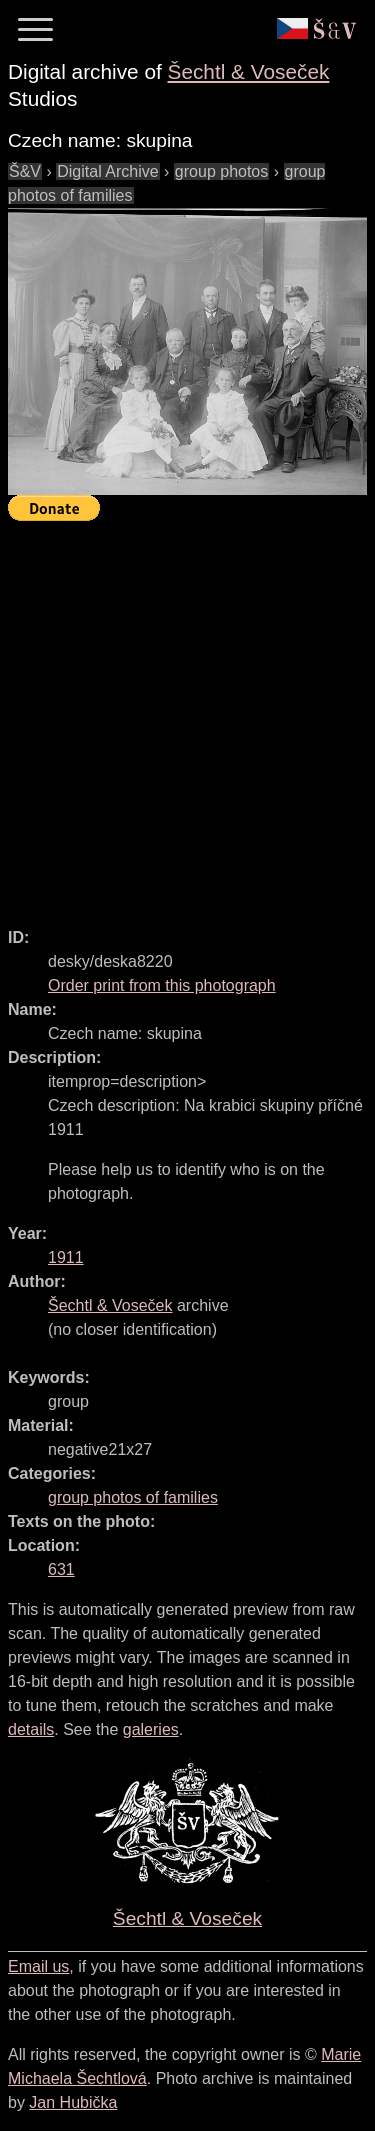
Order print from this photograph (162, 985)
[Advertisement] (187, 715)
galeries (151, 1729)
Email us (38, 1966)
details (31, 1729)
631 (61, 1569)
